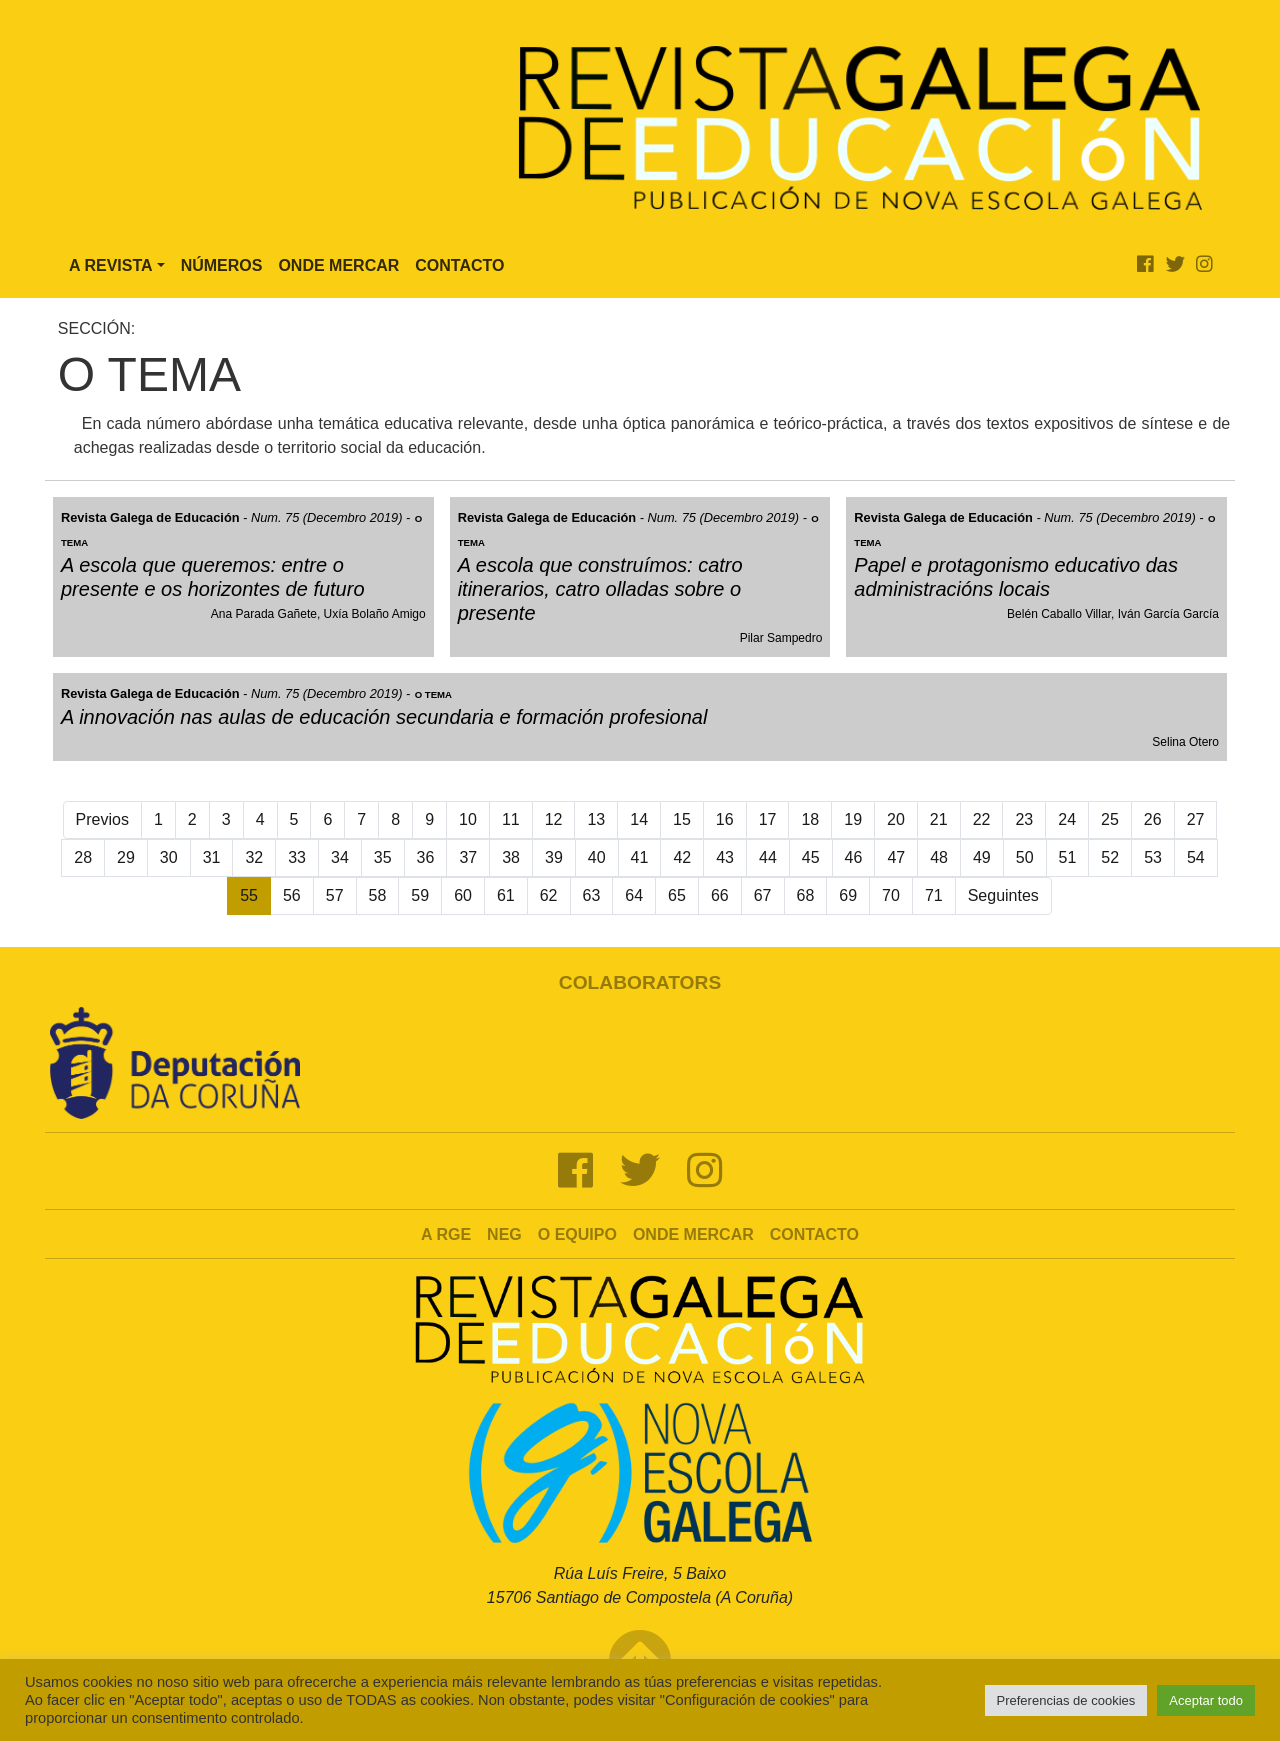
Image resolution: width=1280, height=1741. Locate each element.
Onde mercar (693, 1234)
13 (596, 819)
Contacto (459, 265)
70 (891, 895)
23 (1024, 819)
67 (763, 895)
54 (1196, 857)
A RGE (446, 1234)
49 (982, 857)
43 (725, 857)
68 (806, 895)
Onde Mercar (338, 265)
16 (725, 819)
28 (83, 857)
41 (640, 857)
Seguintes (1003, 895)
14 (639, 819)
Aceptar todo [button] (1206, 1700)
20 (896, 819)
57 (335, 895)
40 (597, 857)
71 (934, 895)
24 (1067, 819)
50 (1025, 857)
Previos (102, 819)
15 (682, 819)
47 (896, 857)
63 (592, 895)
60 (463, 895)
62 (549, 895)
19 (853, 819)
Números (222, 265)
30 (169, 857)
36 (426, 857)
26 (1153, 819)
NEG (504, 1234)
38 (511, 857)
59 (420, 895)
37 (468, 857)
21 (939, 819)
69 (848, 895)
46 (854, 857)
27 (1196, 819)
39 (554, 857)
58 (378, 895)
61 (506, 895)
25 (1110, 819)
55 (249, 895)
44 (768, 857)
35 (383, 857)
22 (982, 819)
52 (1110, 857)
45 (811, 857)
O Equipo (577, 1234)
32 (254, 857)
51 (1068, 857)
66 (720, 895)
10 (468, 819)
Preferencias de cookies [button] (1066, 1700)
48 (939, 857)
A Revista (111, 265)
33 (297, 857)
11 (511, 819)
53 (1153, 857)
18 (810, 819)
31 (212, 857)
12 (554, 819)
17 (768, 819)
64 (634, 895)
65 (677, 895)
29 (126, 857)
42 (682, 857)
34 (340, 857)
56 (292, 895)
